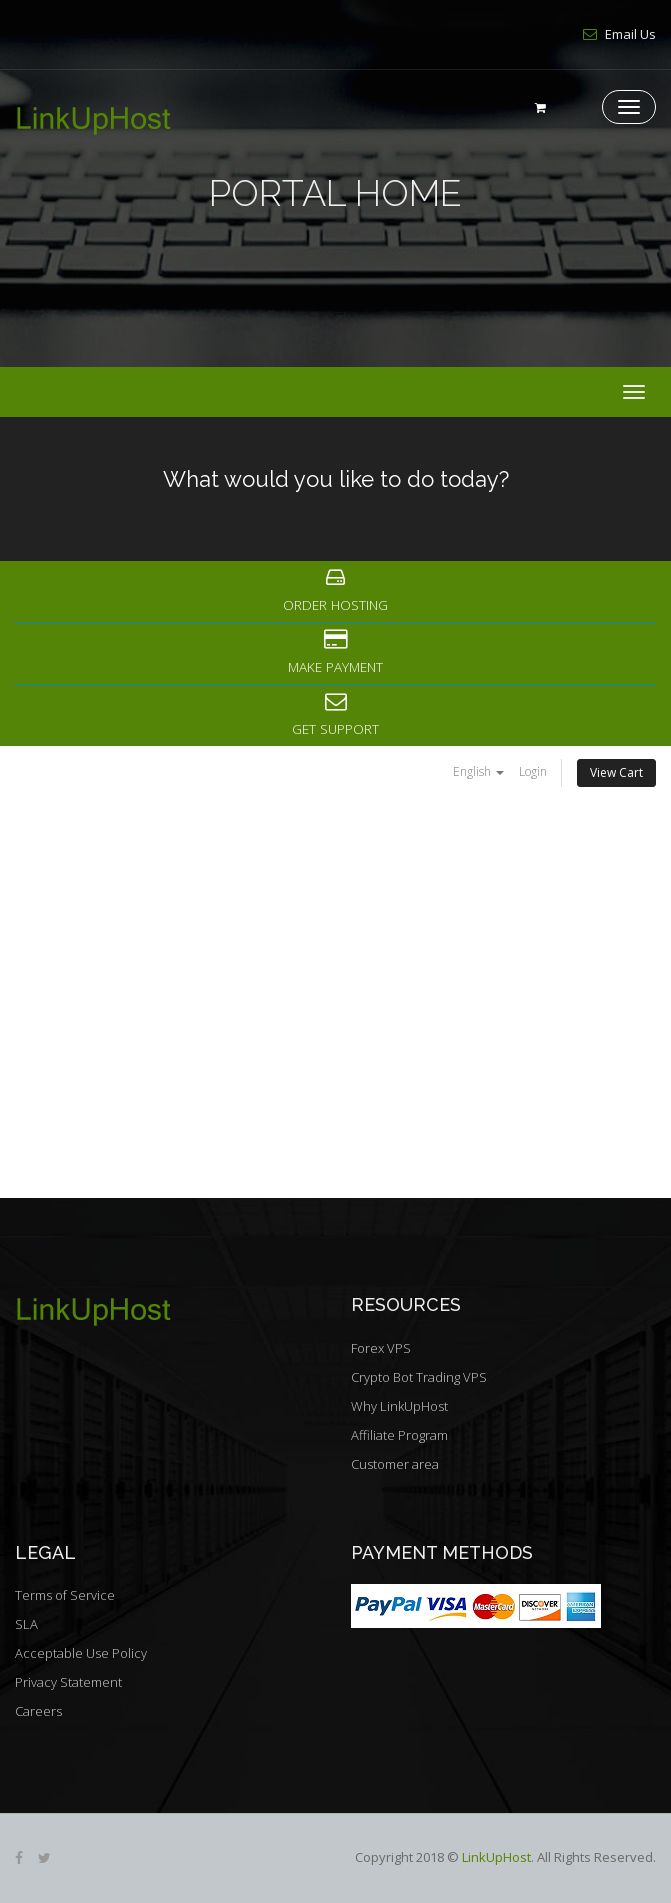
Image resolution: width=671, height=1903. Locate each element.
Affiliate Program (399, 1435)
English (478, 771)
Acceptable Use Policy (81, 1653)
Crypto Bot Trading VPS (419, 1377)
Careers (38, 1711)
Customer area (395, 1464)
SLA (26, 1624)
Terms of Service (65, 1595)
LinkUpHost (496, 1857)
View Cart (616, 772)
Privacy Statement (68, 1682)
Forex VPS (381, 1348)
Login (533, 771)
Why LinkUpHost (399, 1406)
